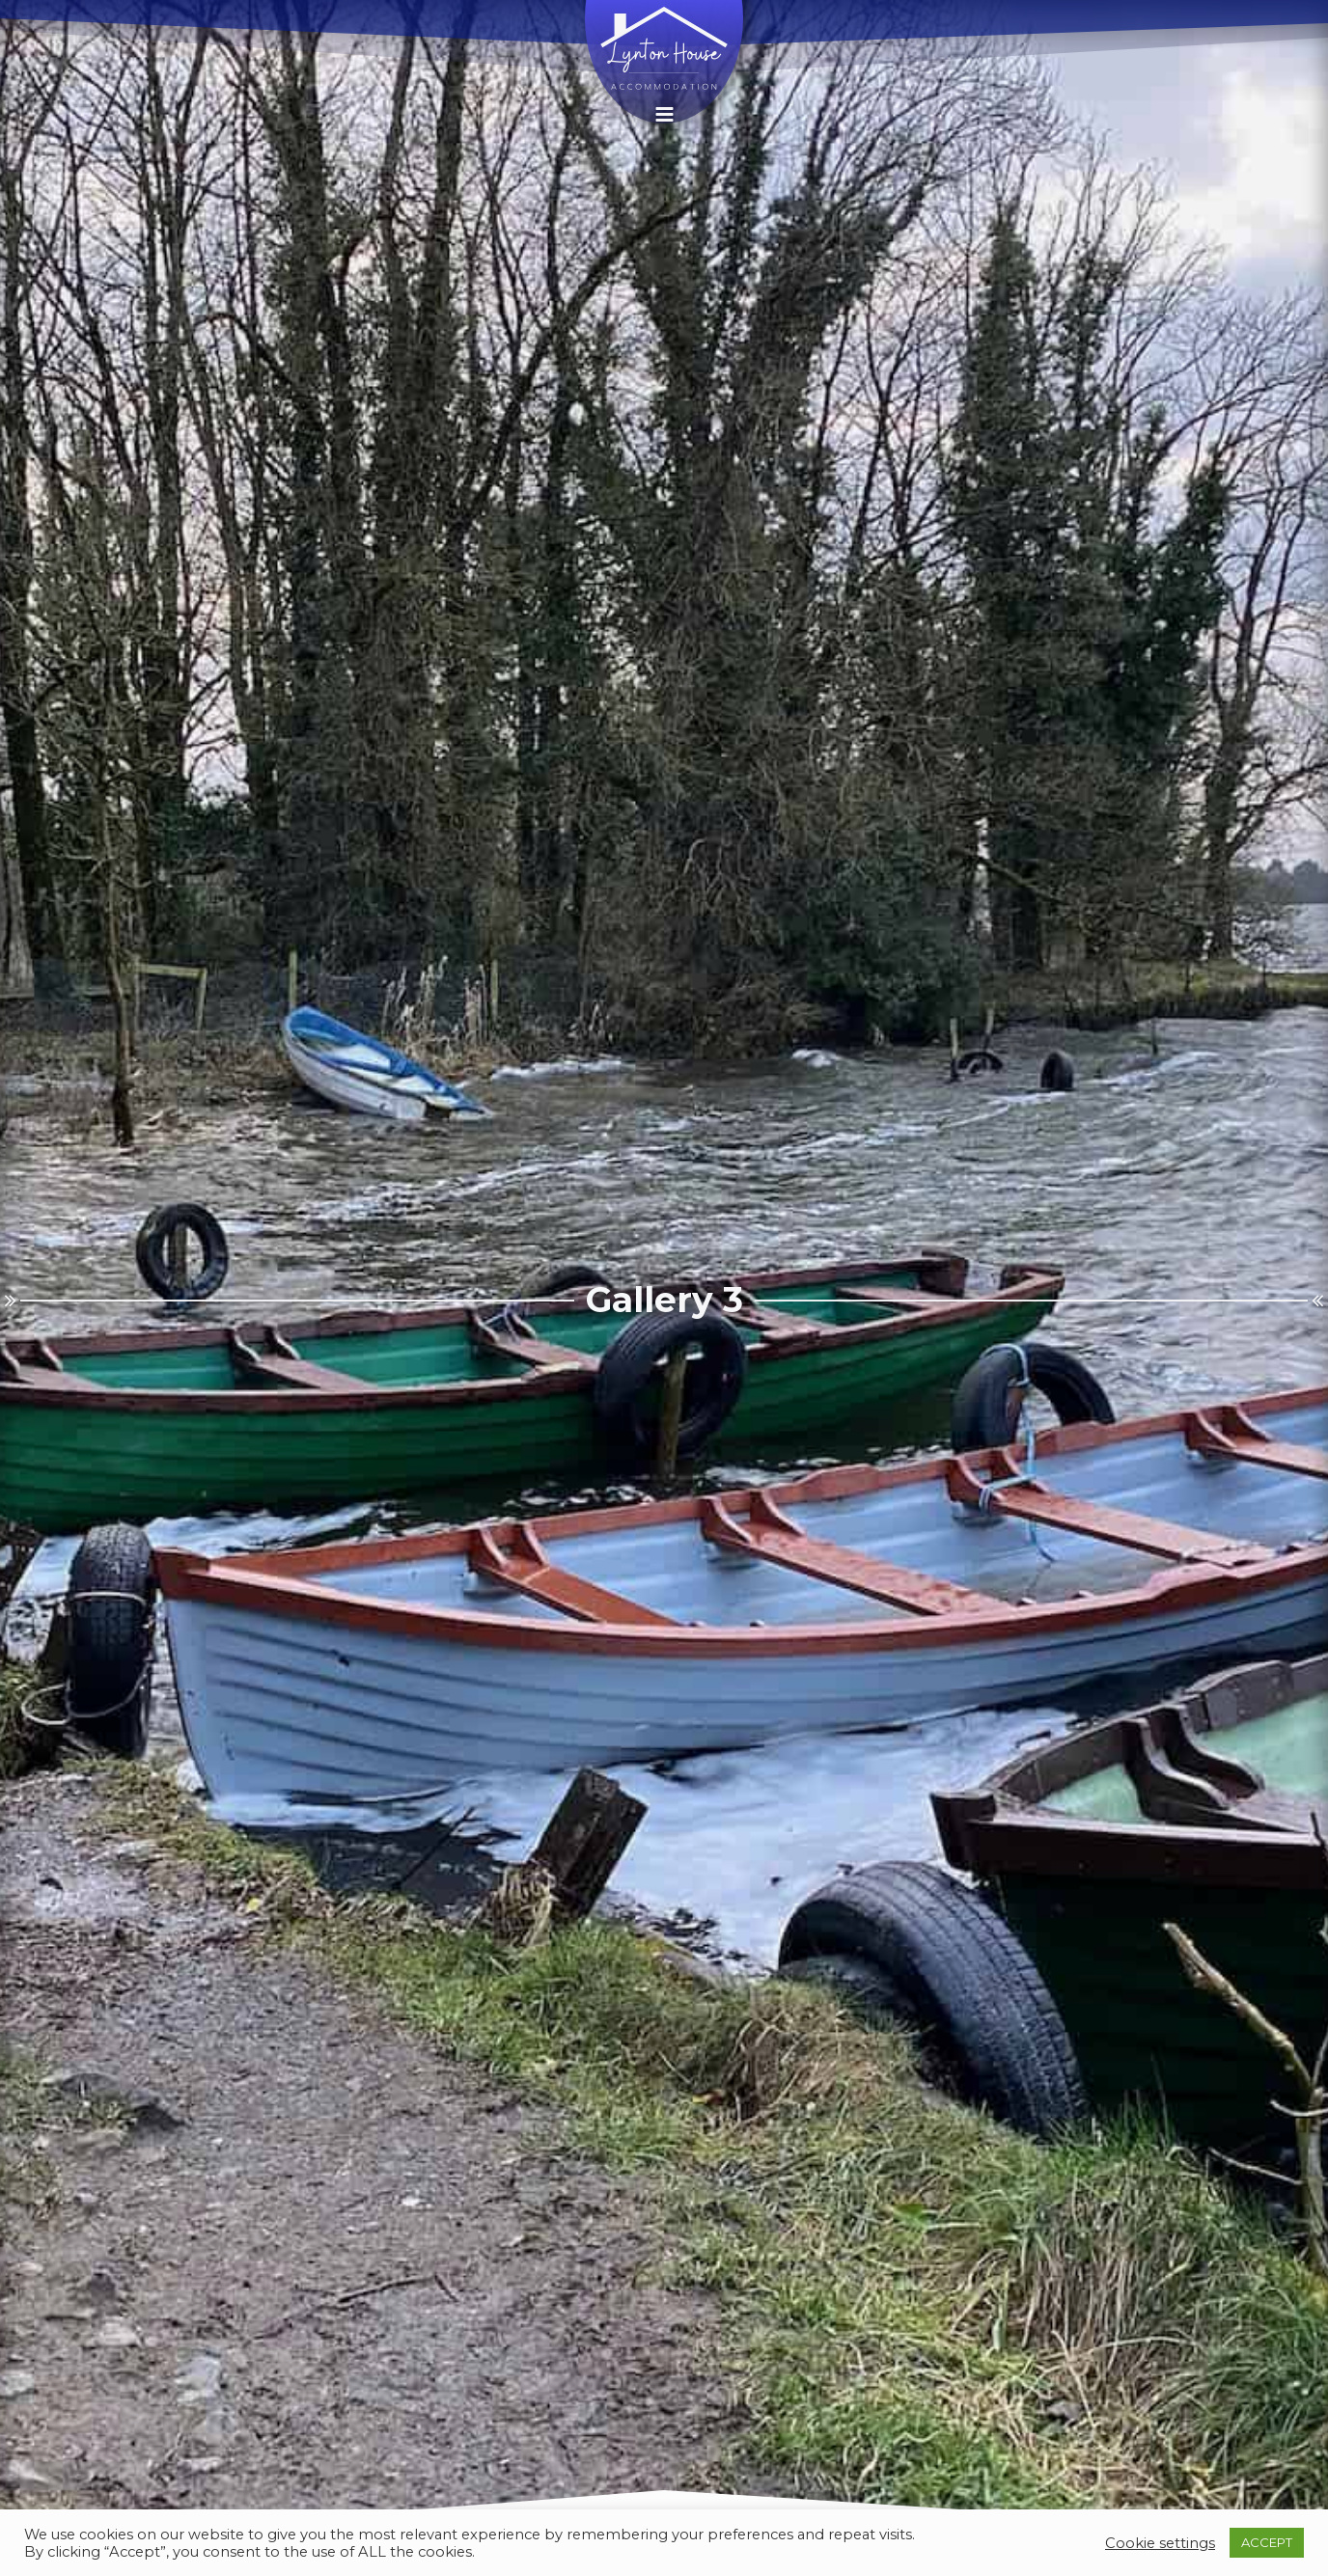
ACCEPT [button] (1266, 2542)
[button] (664, 114)
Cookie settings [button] (1160, 2543)
